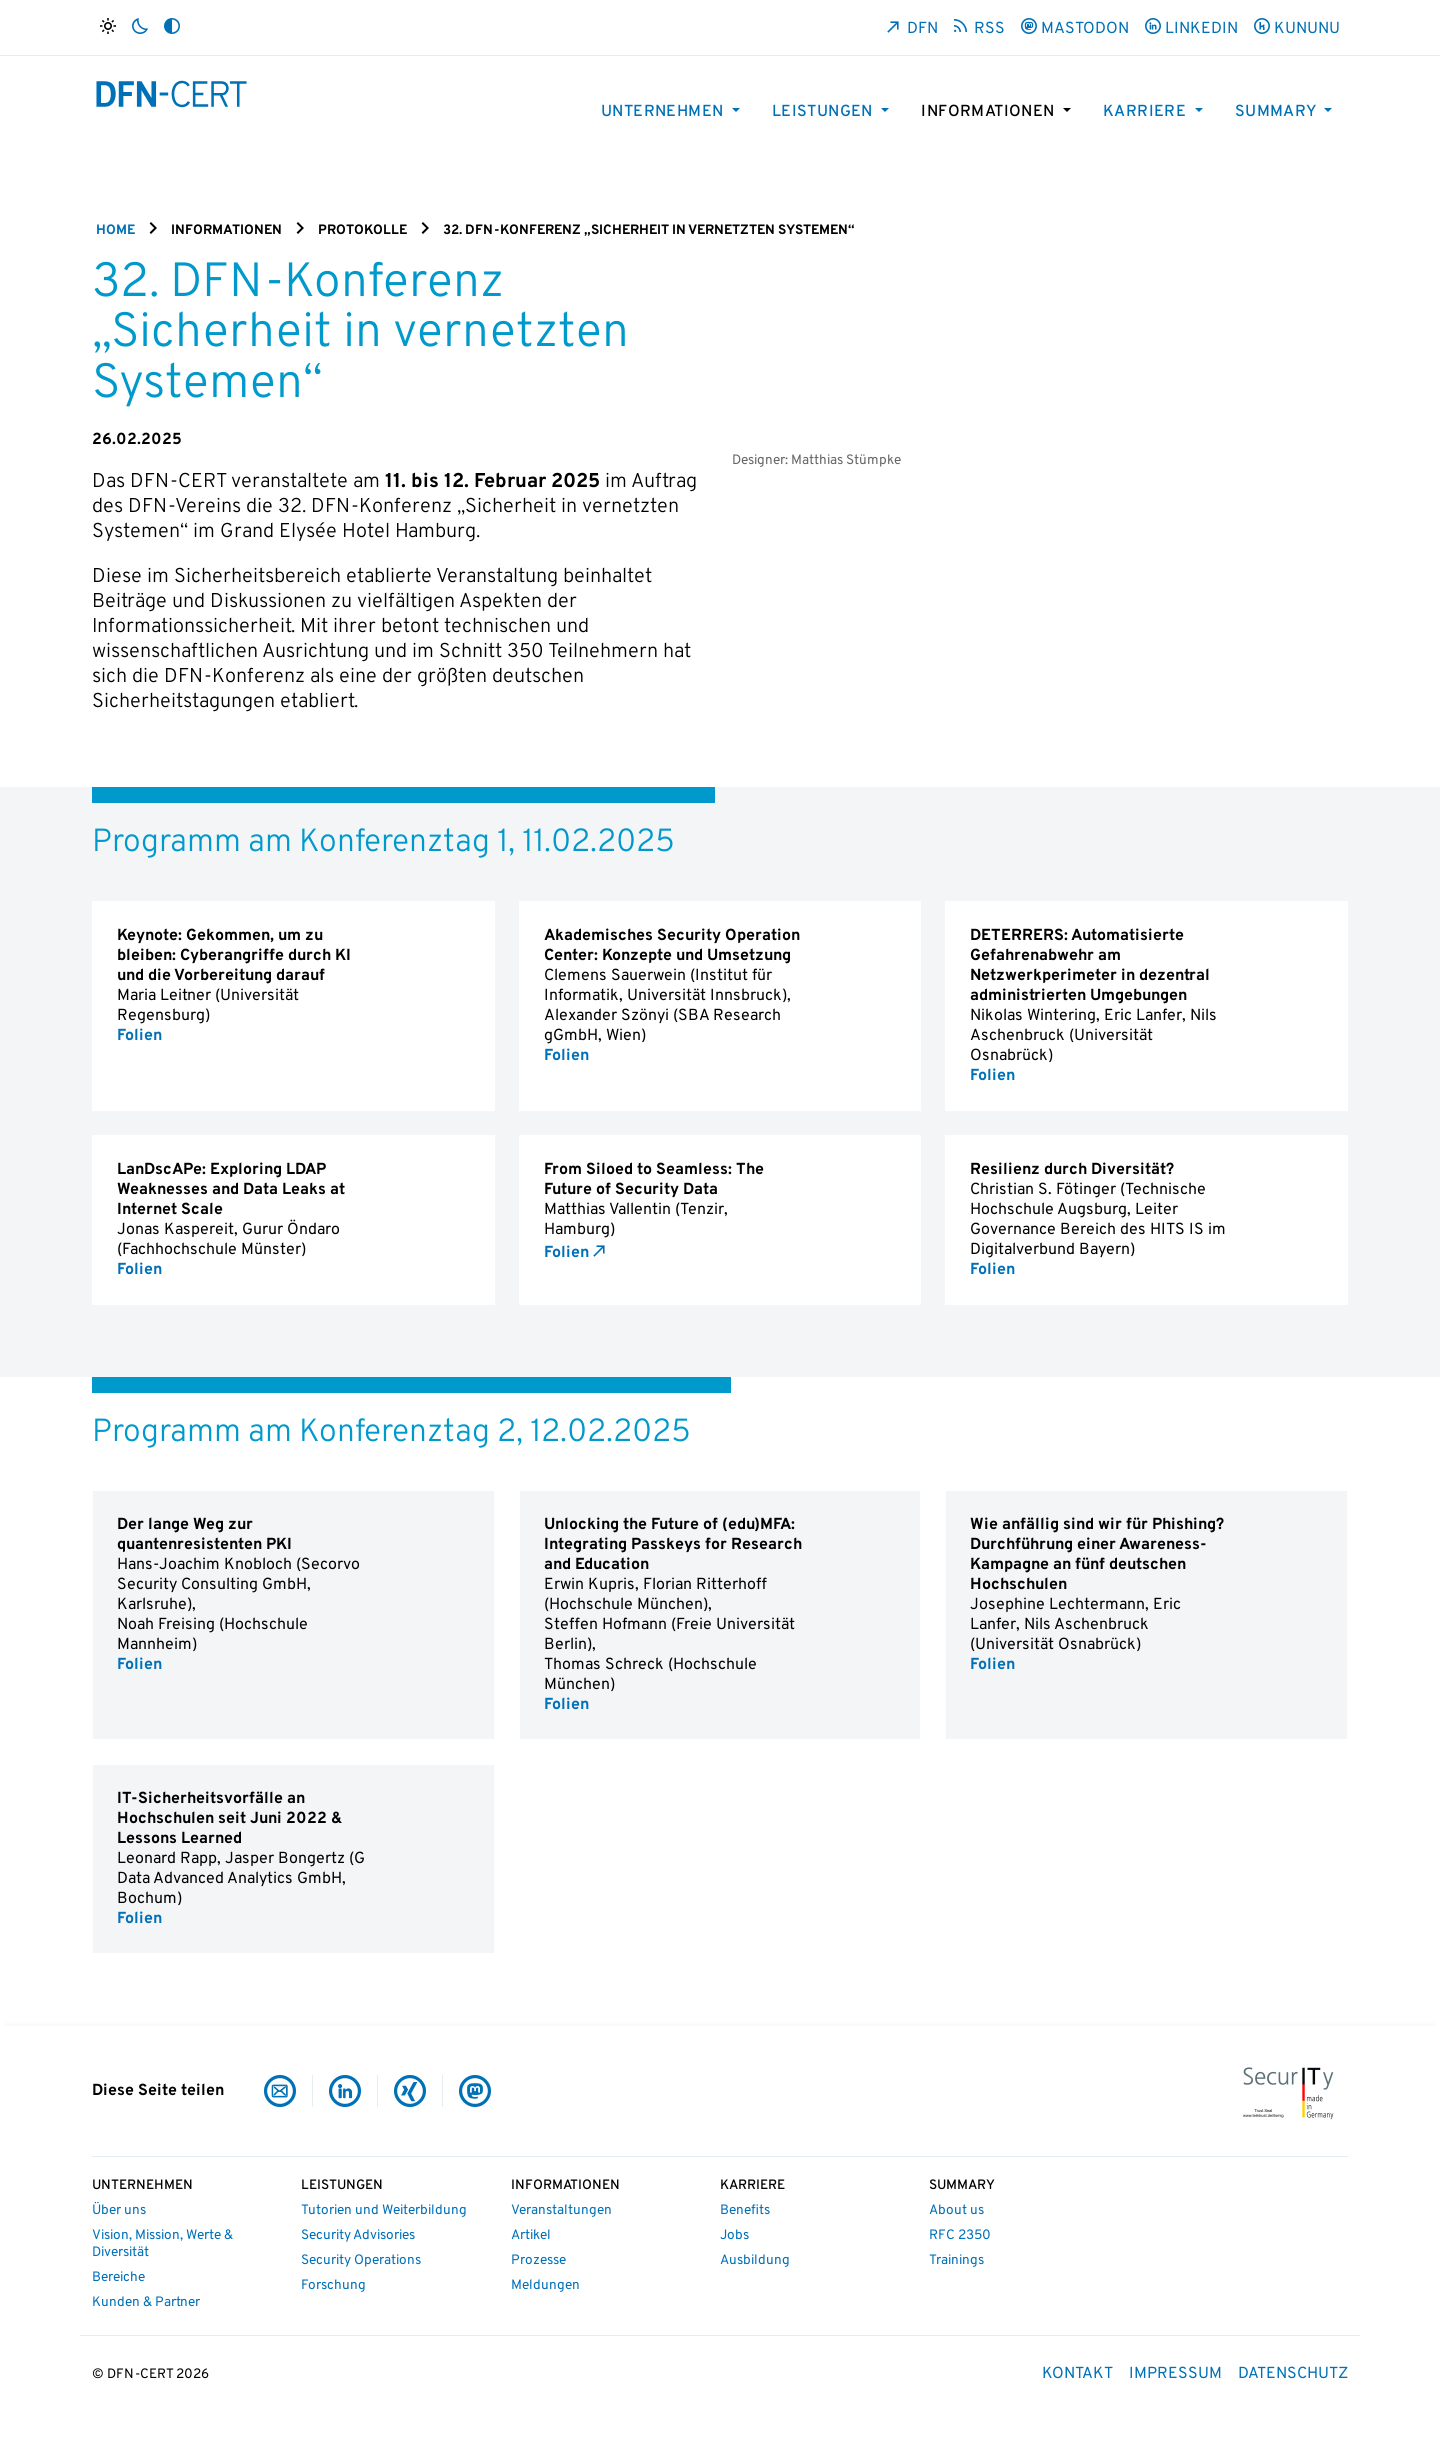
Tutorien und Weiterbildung (384, 2210)
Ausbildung (755, 2260)
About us (956, 2210)
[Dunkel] (140, 27)
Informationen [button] (990, 112)
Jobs (734, 2235)
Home (115, 230)
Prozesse (538, 2260)
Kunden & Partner (146, 2302)
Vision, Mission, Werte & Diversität (162, 2244)
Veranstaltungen (561, 2210)
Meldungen (545, 2285)
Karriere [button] (1147, 112)
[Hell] (108, 27)
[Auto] (172, 27)
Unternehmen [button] (664, 112)
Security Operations (361, 2260)
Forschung (333, 2285)
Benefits (745, 2210)
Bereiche (118, 2277)
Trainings (956, 2260)
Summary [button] (1277, 112)
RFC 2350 (960, 2235)
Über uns (119, 2210)
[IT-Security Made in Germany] (1288, 2091)
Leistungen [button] (824, 112)
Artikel (531, 2235)
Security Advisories (358, 2235)
